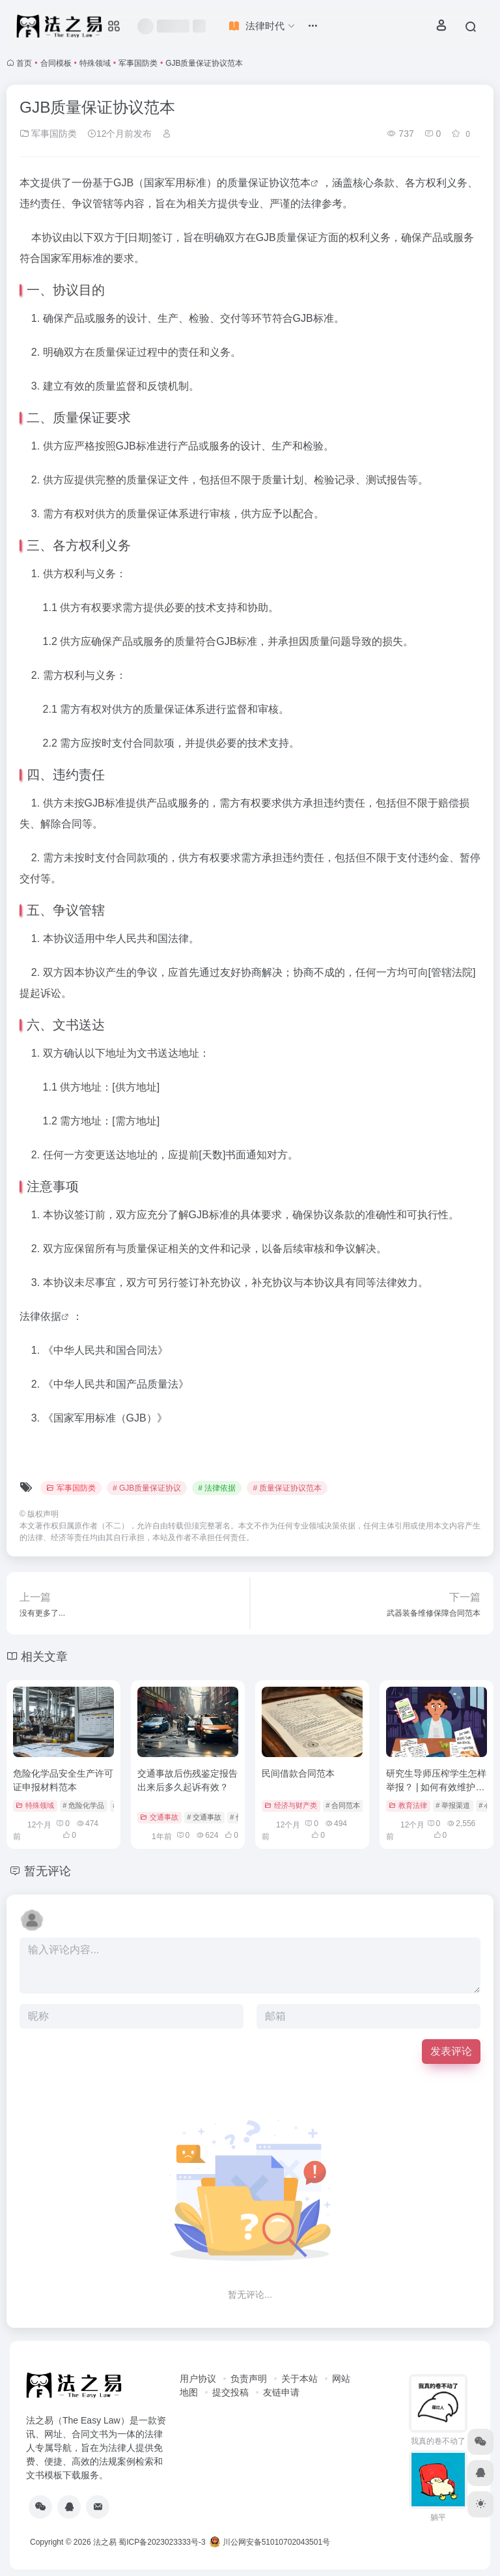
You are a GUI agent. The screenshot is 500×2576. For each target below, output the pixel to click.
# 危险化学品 (83, 1805)
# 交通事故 (204, 1817)
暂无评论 (47, 1871)
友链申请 (281, 2392)
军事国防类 (138, 63)
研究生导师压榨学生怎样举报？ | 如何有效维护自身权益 (436, 1787)
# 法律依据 (217, 1488)
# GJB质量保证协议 (147, 1488)
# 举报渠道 (453, 1805)
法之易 (105, 2542)
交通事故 (159, 1817)
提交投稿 (230, 2392)
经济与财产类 (290, 1805)
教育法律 (408, 1805)
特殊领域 (95, 63)
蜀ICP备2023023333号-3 (161, 2542)
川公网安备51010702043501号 (270, 2542)
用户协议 (198, 2378)
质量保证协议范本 (269, 182)
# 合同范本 (343, 1805)
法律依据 (40, 1316)
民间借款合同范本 (298, 1773)
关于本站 (299, 2378)
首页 (24, 63)
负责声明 (248, 2378)
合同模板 (56, 63)
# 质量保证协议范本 (287, 1488)
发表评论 (451, 2051)
